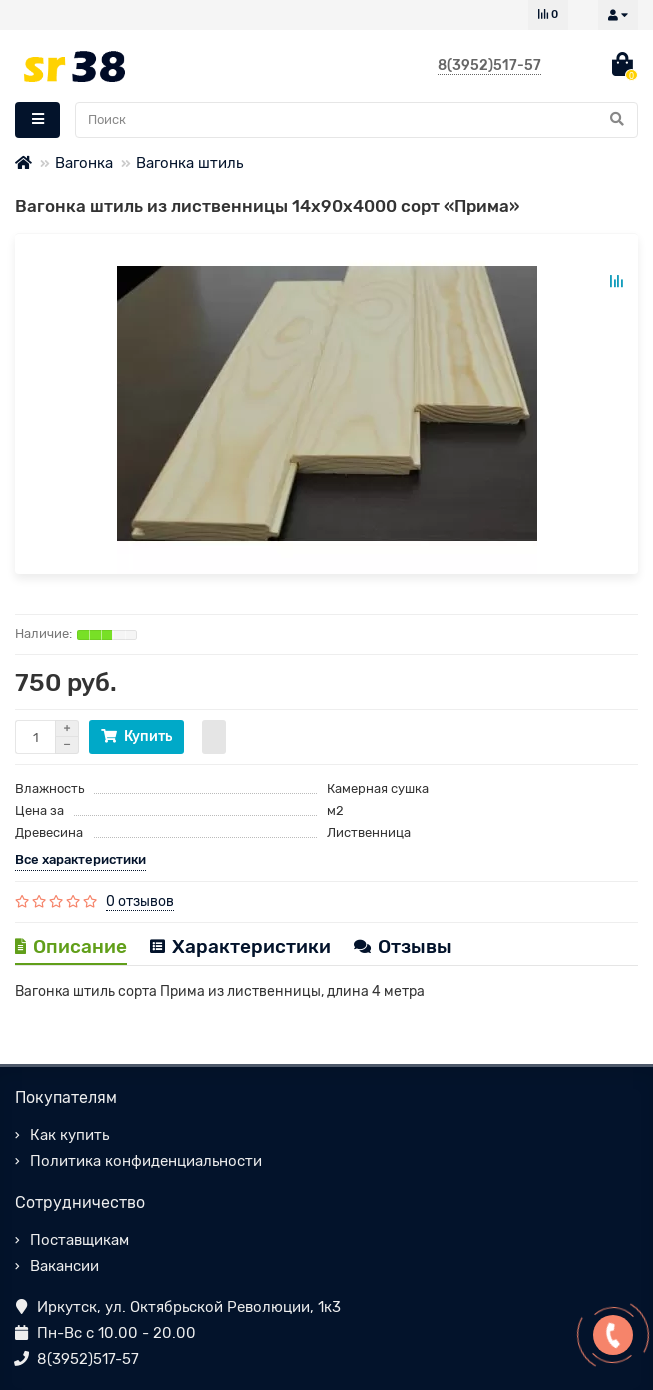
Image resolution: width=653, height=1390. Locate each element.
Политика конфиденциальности (146, 1161)
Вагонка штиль (189, 163)
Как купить (69, 1135)
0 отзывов (140, 901)
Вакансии (64, 1266)
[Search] (356, 120)
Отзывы (403, 946)
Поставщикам (79, 1240)
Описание (71, 946)
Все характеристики (80, 859)
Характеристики (240, 946)
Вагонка (84, 163)
